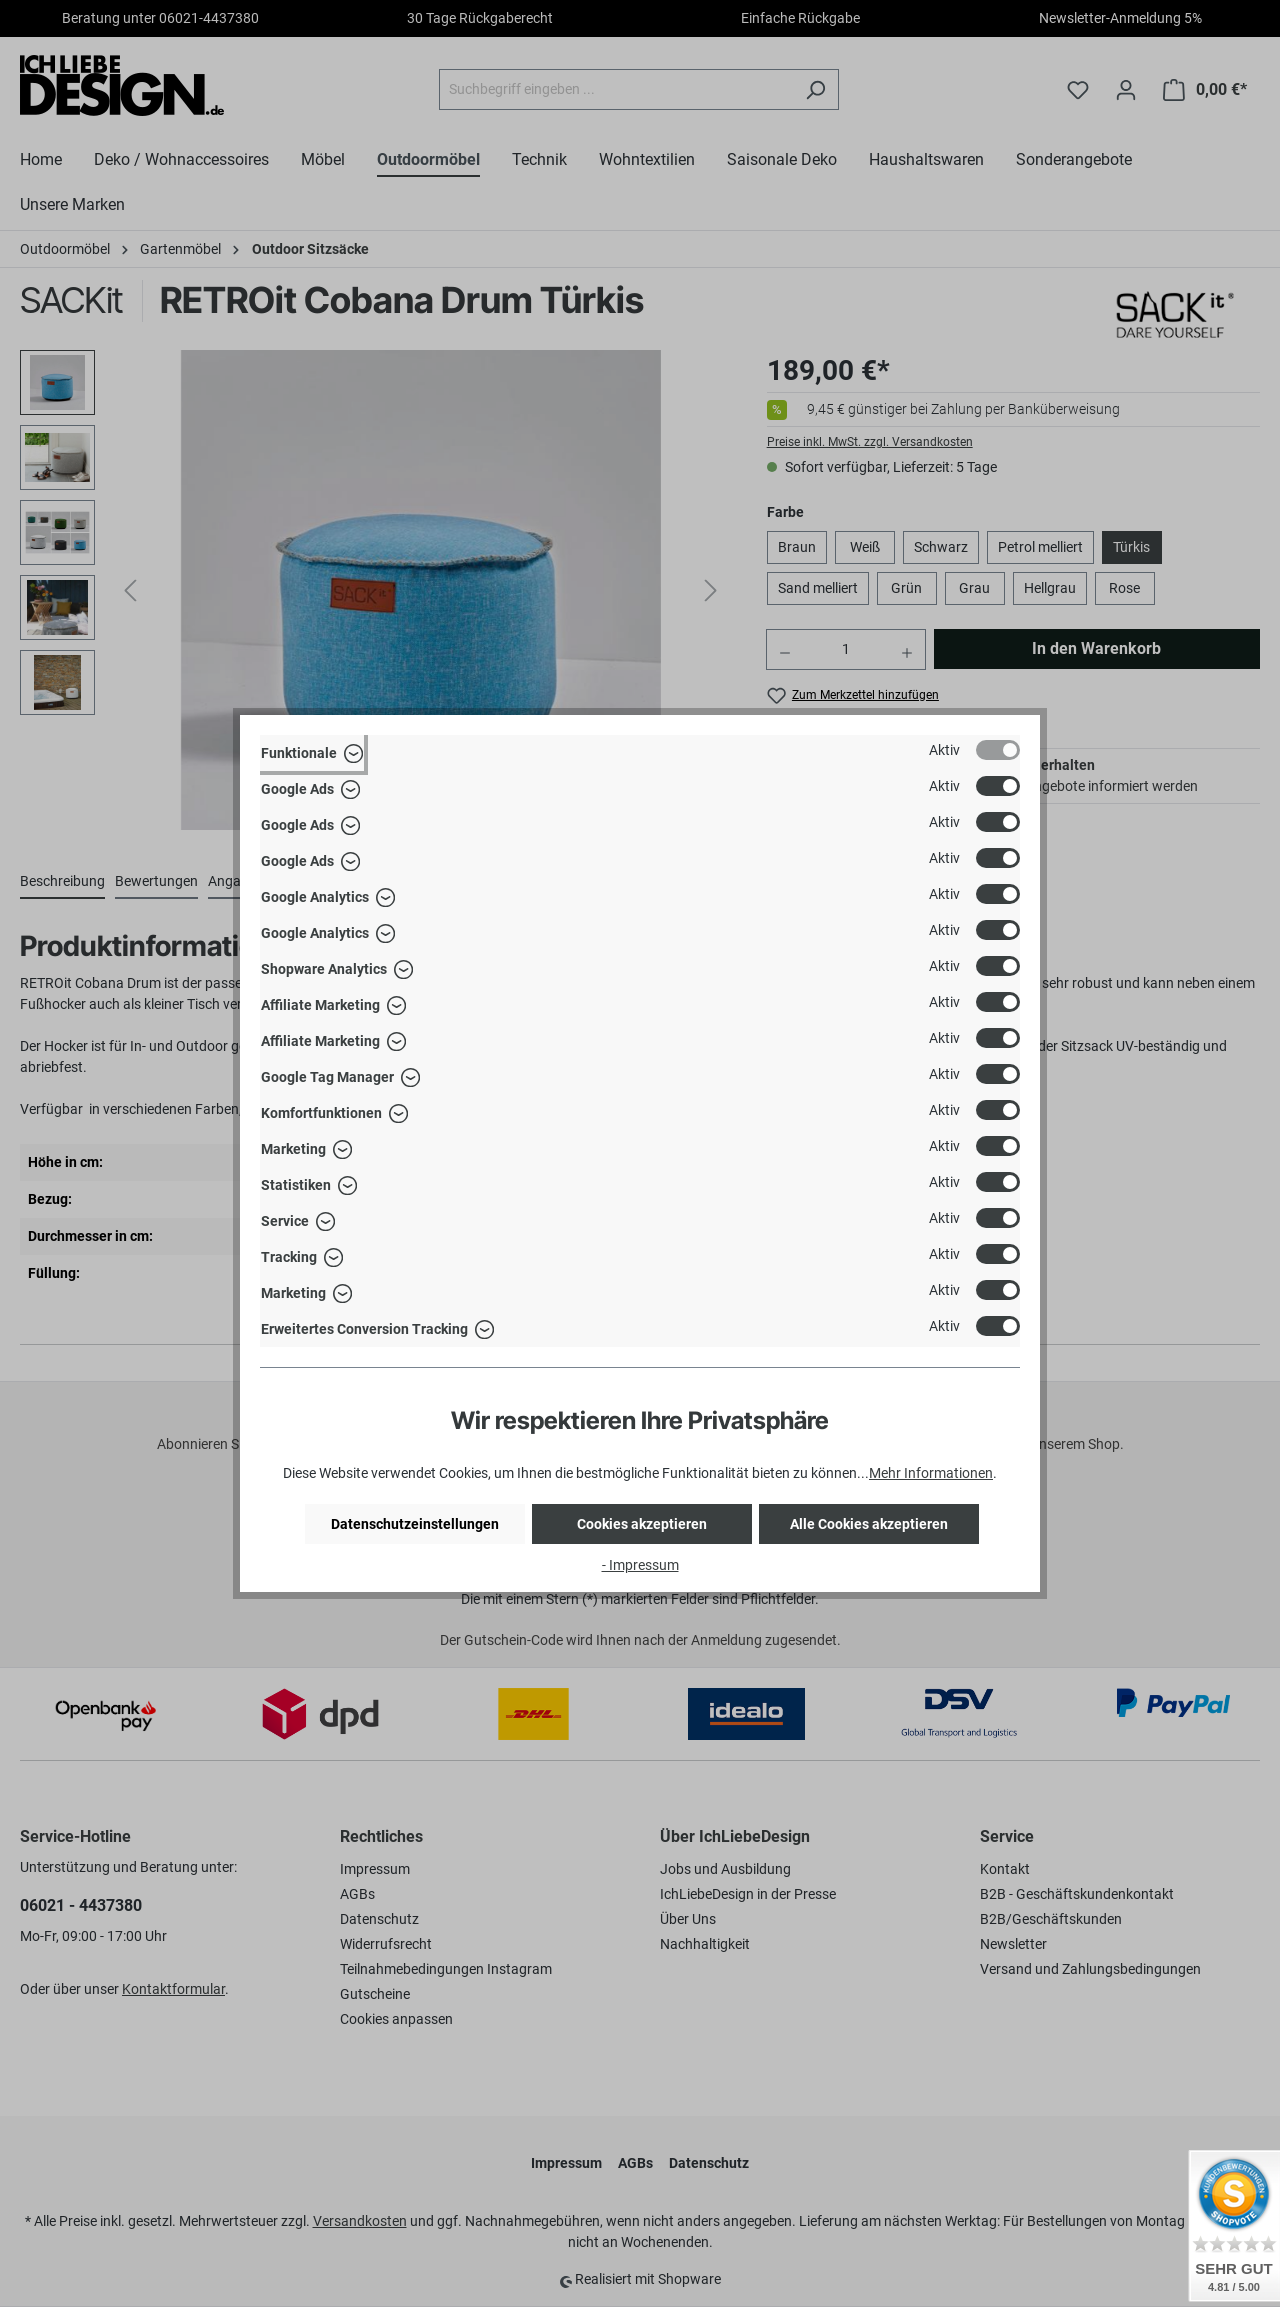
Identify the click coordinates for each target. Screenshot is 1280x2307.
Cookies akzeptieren (642, 1524)
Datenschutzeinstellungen (415, 1524)
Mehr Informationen (931, 1473)
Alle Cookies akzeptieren (869, 1524)
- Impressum (640, 1565)
